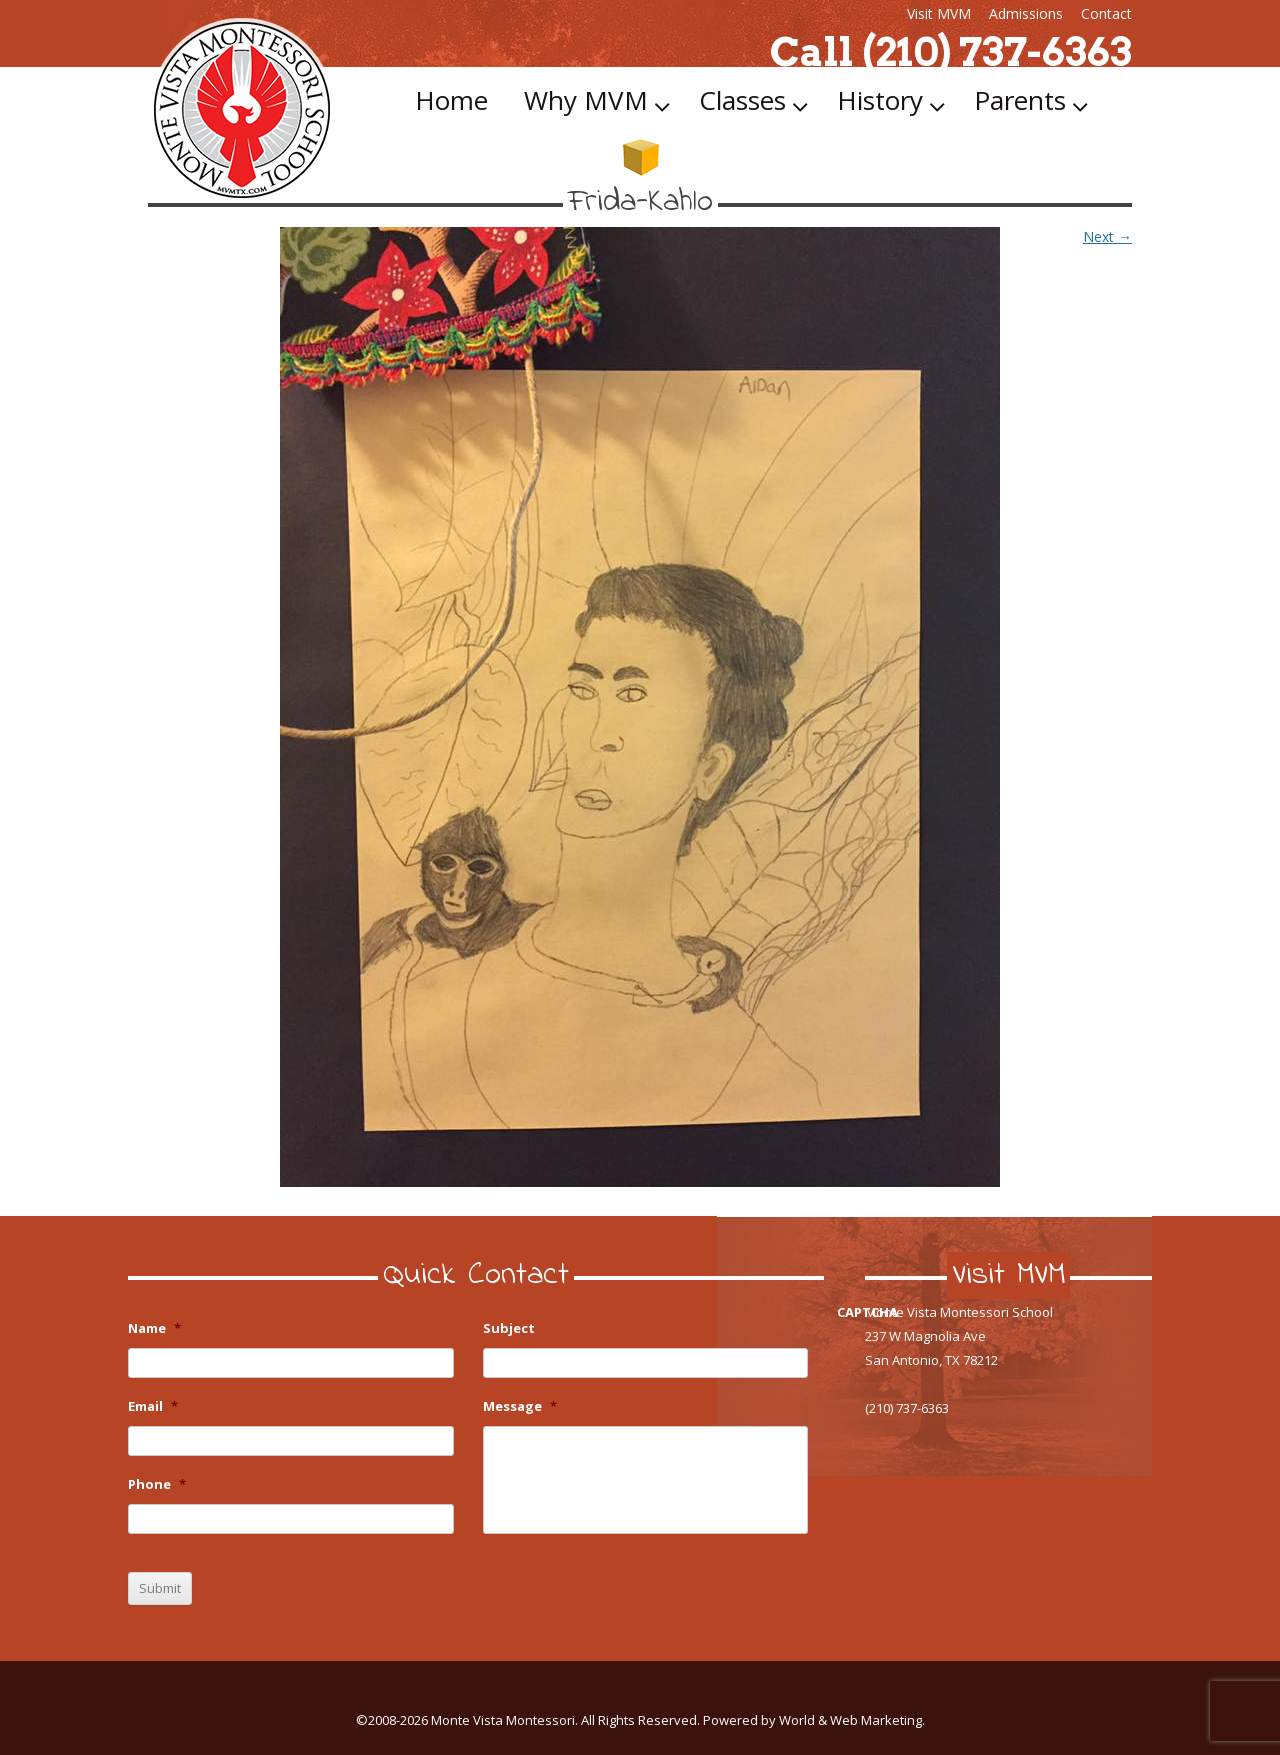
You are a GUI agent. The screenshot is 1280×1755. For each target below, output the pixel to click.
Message (520, 1406)
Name (154, 1328)
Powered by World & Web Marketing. (814, 1720)
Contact (1106, 13)
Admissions (1026, 13)
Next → (1107, 236)
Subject (509, 1328)
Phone (157, 1484)
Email (153, 1406)
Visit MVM (939, 13)
